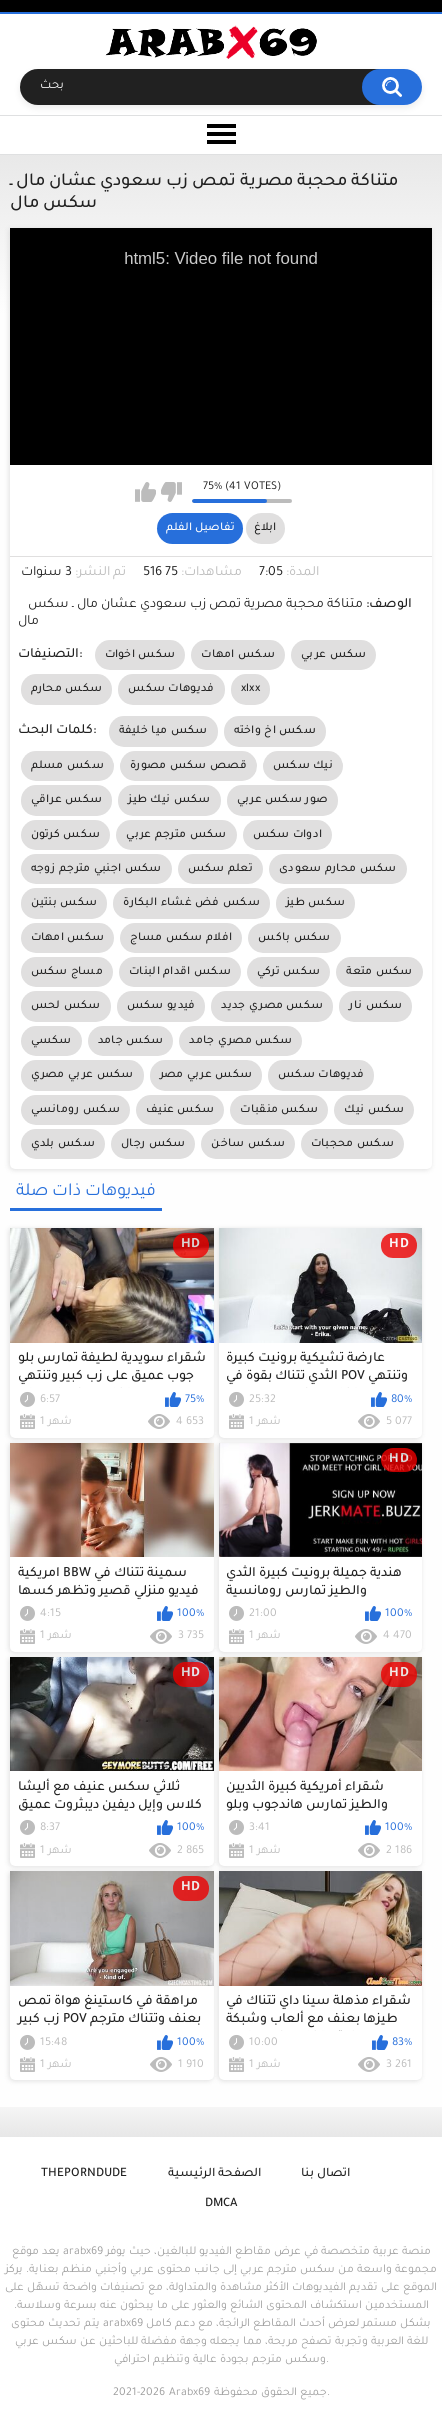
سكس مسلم (67, 766)
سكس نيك (374, 1110)
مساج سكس (67, 972)
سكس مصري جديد (272, 1006)
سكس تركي (288, 972)
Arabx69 (189, 2393)
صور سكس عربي (283, 800)
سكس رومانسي (75, 1110)
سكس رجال (153, 1144)
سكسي (51, 1041)
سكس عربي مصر (206, 1075)
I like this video (145, 492)
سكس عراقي (67, 800)
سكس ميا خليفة (163, 731)
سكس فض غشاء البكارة (191, 903)
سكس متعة (379, 972)
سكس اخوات (140, 655)
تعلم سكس (220, 869)
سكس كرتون (66, 835)
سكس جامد (130, 1041)
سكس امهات (238, 655)
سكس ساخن (247, 1144)
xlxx (250, 689)
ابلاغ (265, 528)
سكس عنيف (180, 1110)
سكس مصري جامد (240, 1041)
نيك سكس (303, 766)
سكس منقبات (279, 1110)
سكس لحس (66, 1006)
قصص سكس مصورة (188, 766)
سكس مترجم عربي (176, 835)
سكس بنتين (64, 903)
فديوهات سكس (171, 689)
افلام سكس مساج (181, 938)
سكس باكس (294, 938)
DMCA (221, 2204)
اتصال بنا (325, 2174)
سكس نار (375, 1006)
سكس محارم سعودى (338, 869)
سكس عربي (333, 655)
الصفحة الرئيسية (214, 2174)
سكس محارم (67, 689)
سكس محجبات (352, 1144)
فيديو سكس (161, 1006)
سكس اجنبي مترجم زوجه (96, 869)
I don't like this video (171, 492)
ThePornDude (84, 2174)
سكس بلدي (63, 1144)
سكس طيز (315, 903)
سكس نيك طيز (169, 800)
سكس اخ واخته (275, 731)
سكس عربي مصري (82, 1075)
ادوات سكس (288, 835)
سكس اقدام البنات (180, 972)
